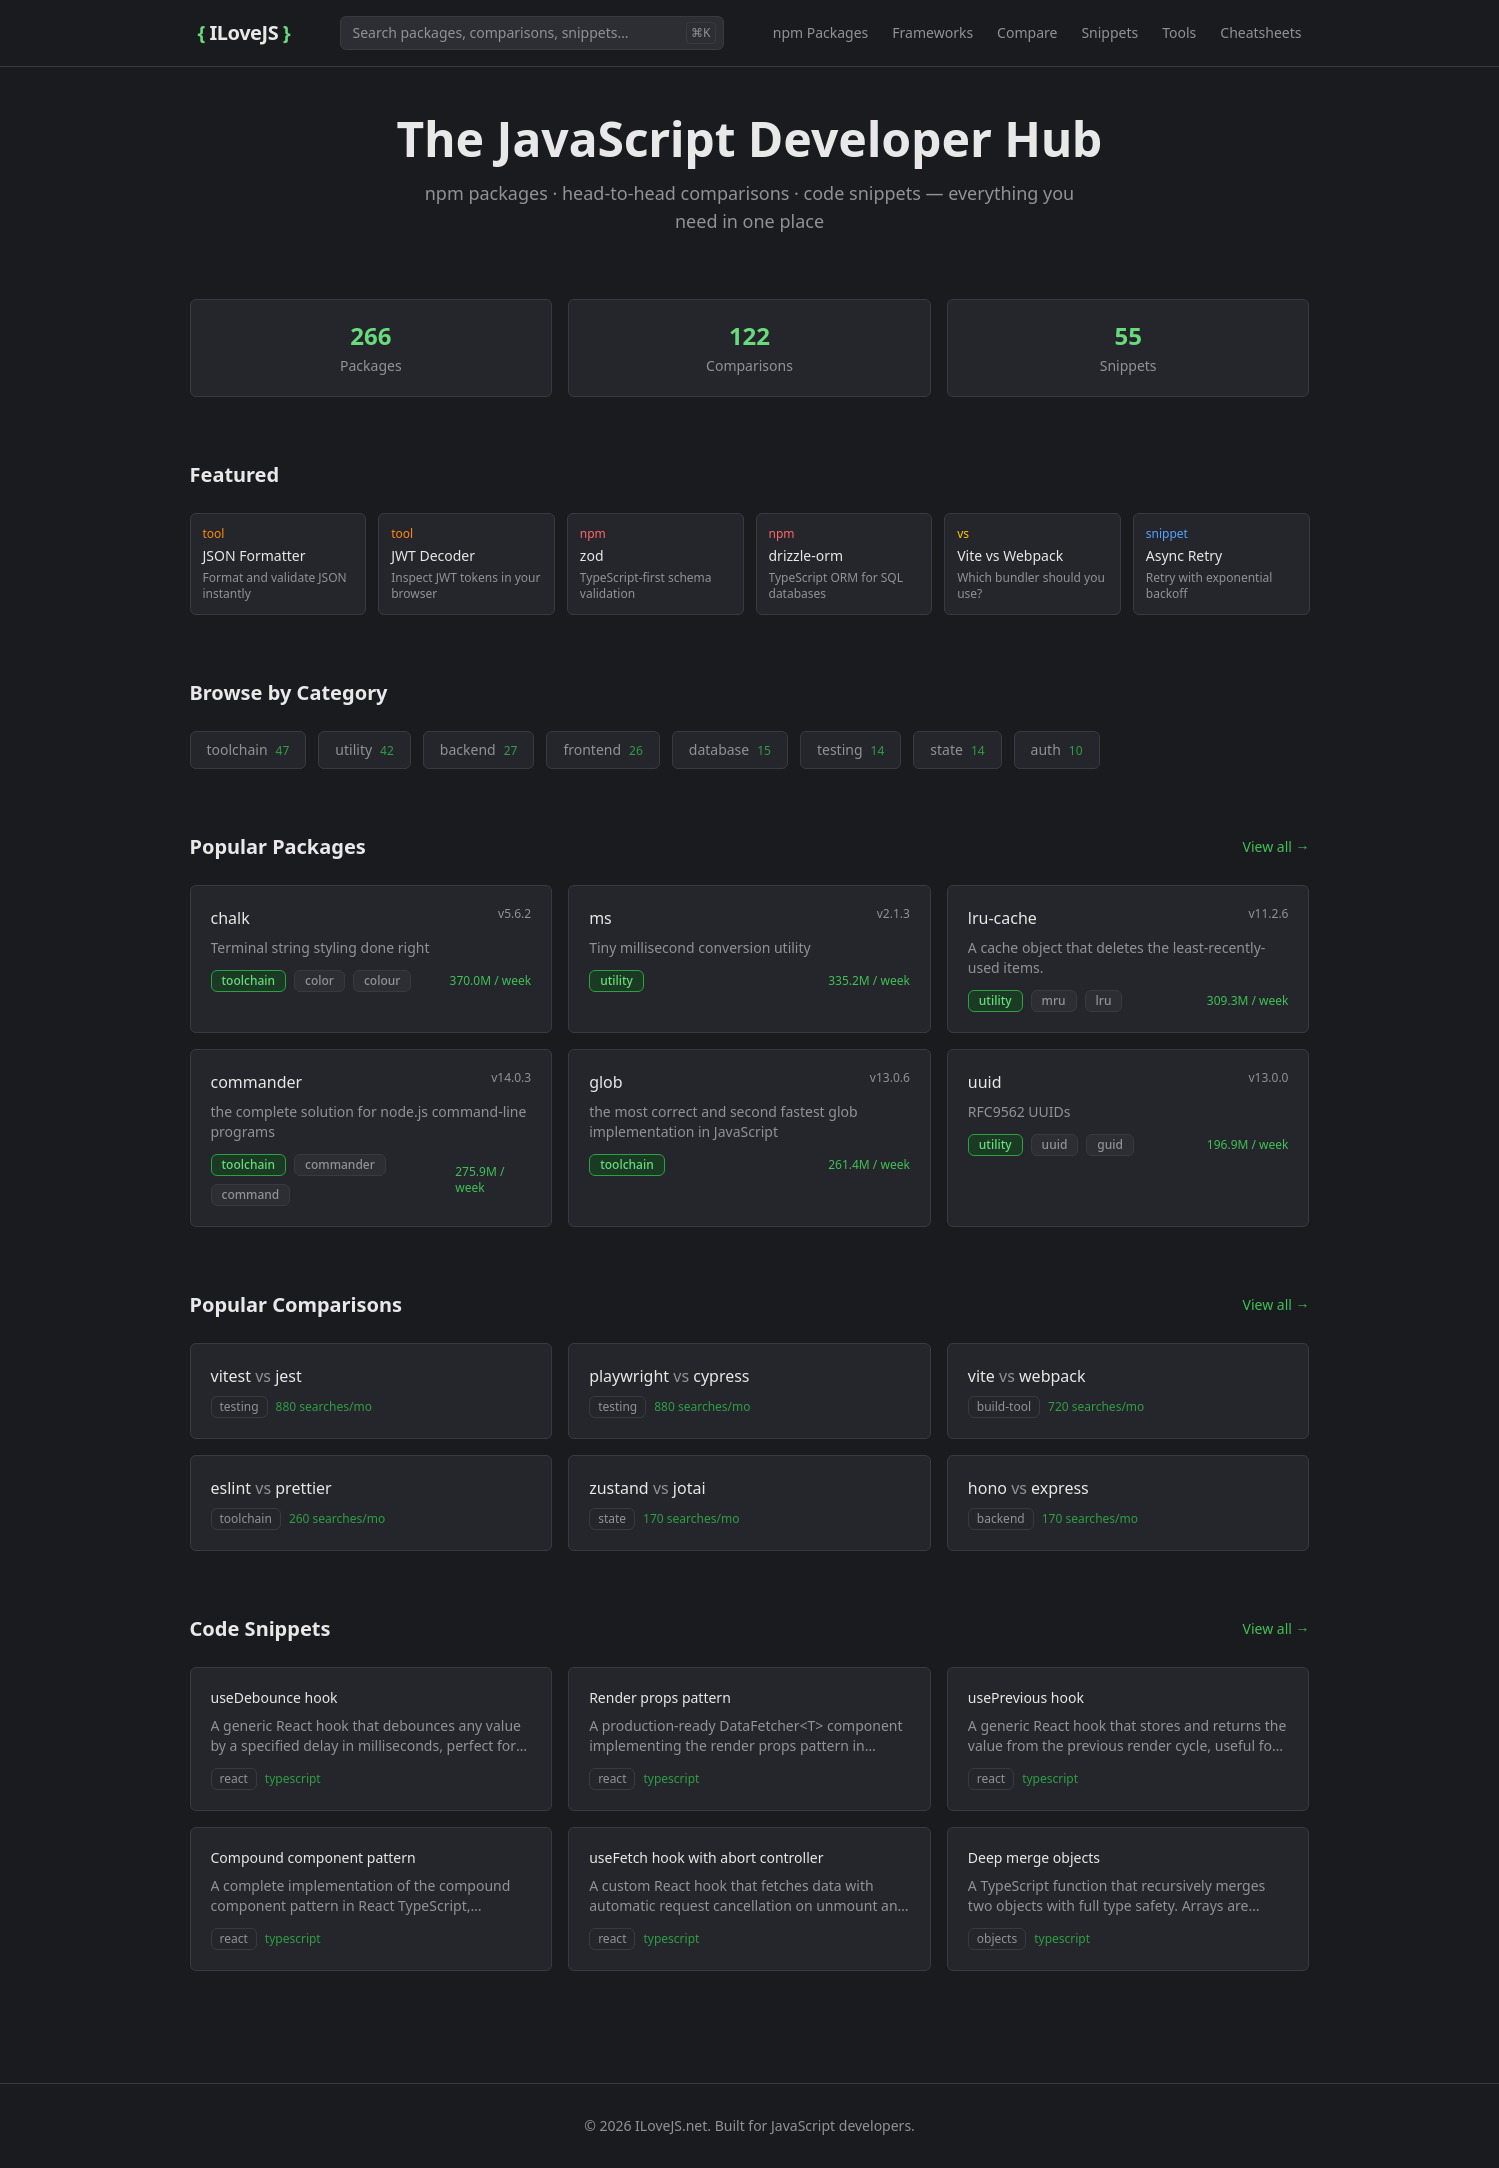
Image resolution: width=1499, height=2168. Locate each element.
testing (850, 749)
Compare (1027, 32)
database (730, 749)
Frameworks (932, 32)
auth (1057, 749)
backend (479, 749)
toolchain (248, 749)
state (957, 749)
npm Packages (821, 32)
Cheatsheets (1260, 32)
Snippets (1109, 32)
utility (364, 749)
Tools (1179, 32)
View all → (1276, 846)
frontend (602, 749)
